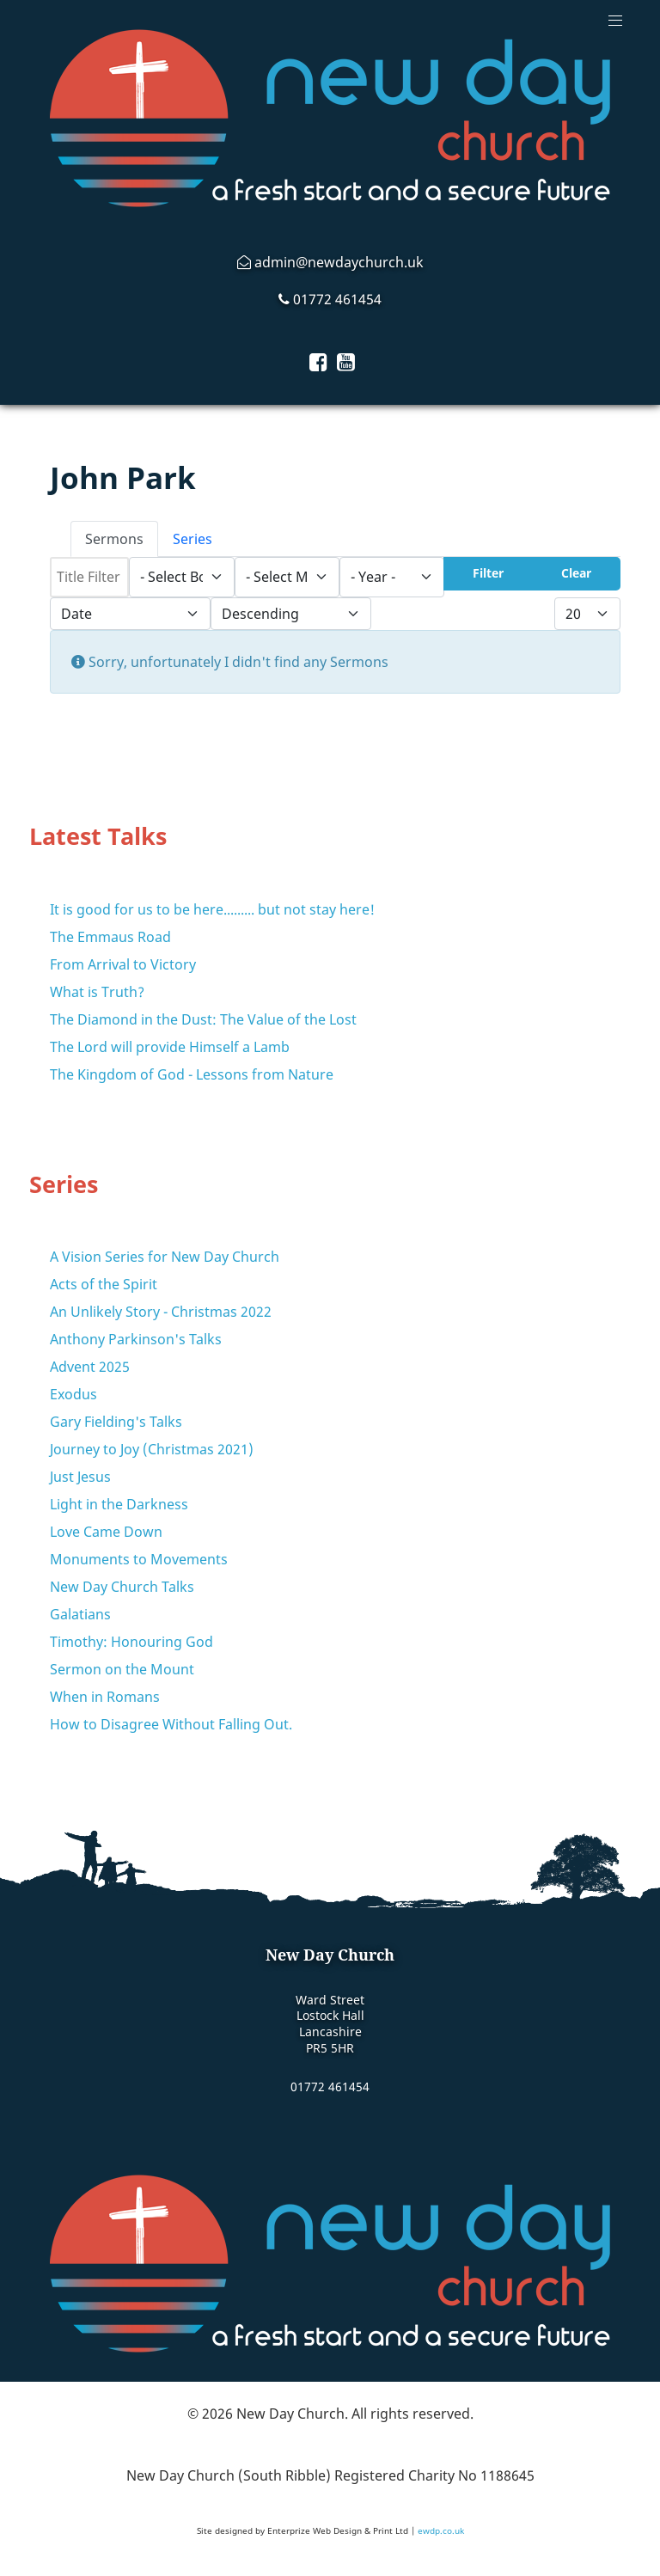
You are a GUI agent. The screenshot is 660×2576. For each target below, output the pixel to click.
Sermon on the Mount (122, 1669)
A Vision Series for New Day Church (164, 1256)
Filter (488, 573)
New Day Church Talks (122, 1586)
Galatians (80, 1614)
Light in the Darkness (119, 1504)
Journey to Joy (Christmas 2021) (152, 1449)
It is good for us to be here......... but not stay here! (212, 909)
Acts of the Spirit (103, 1284)
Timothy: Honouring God (131, 1641)
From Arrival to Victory (123, 964)
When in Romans (105, 1696)
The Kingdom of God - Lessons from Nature (191, 1074)
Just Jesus (80, 1476)
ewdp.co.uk (441, 2530)
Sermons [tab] (114, 538)
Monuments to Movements (139, 1559)
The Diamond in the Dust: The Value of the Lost (203, 1019)
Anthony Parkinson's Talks (136, 1339)
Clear (576, 573)
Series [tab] (192, 538)
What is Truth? (97, 991)
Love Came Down (106, 1531)
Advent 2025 (90, 1366)
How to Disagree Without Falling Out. (171, 1724)
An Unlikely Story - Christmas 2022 (161, 1311)
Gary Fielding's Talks (116, 1421)
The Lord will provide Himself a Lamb (170, 1046)
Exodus (73, 1394)
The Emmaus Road (110, 936)
